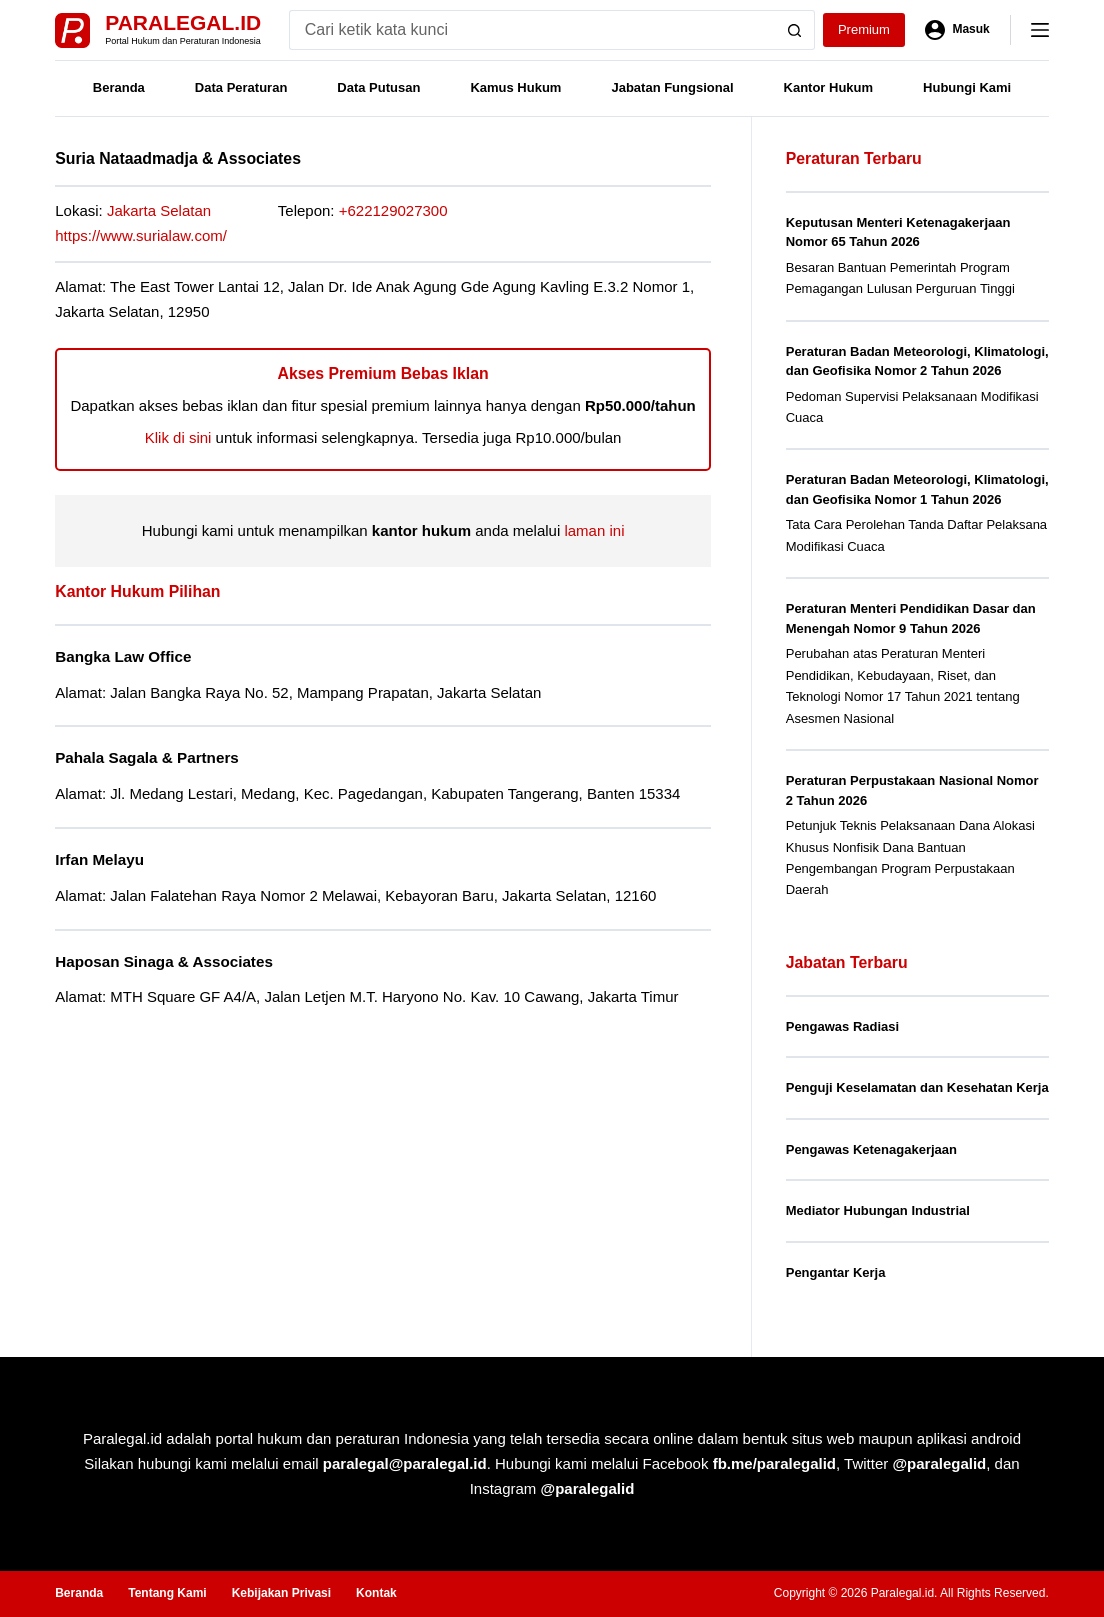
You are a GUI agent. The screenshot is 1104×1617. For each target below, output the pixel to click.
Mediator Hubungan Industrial (878, 1210)
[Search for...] (532, 30)
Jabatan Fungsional (672, 87)
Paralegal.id (183, 22)
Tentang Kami (167, 1593)
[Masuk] (957, 30)
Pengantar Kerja (836, 1272)
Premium (864, 29)
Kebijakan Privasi (281, 1593)
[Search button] (795, 30)
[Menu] (1040, 30)
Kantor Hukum (829, 87)
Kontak (376, 1593)
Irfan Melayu (99, 859)
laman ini (594, 530)
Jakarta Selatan (159, 210)
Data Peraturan (241, 87)
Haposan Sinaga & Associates (164, 961)
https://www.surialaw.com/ (141, 235)
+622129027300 (393, 210)
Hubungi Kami (967, 87)
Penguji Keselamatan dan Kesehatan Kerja (917, 1087)
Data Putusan (378, 87)
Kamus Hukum (515, 87)
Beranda (119, 87)
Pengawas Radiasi (842, 1026)
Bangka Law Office (123, 656)
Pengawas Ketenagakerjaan (871, 1149)
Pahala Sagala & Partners (147, 757)
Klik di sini (178, 437)
